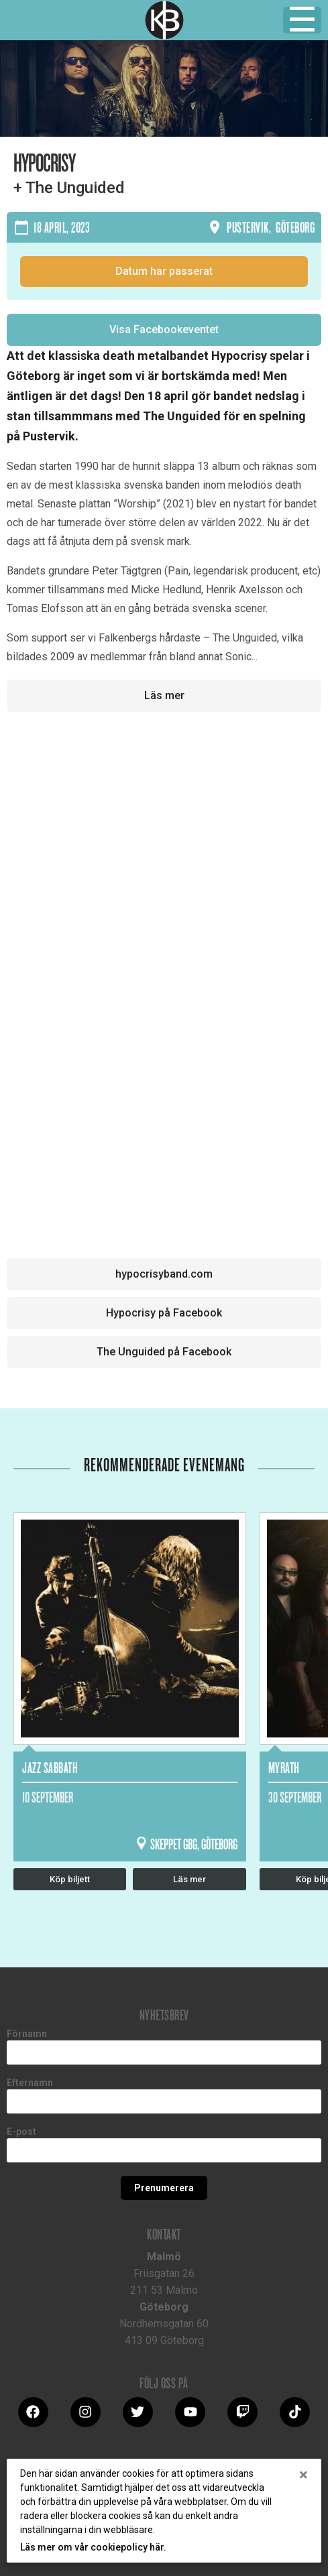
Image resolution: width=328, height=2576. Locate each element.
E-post (21, 2131)
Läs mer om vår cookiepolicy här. (93, 2547)
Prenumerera (164, 2188)
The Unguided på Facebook (164, 1351)
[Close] (303, 2475)
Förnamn (27, 2033)
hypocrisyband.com (164, 1274)
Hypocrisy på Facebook (164, 1312)
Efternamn (30, 2082)
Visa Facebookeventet (164, 329)
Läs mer (164, 695)
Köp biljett (70, 1879)
